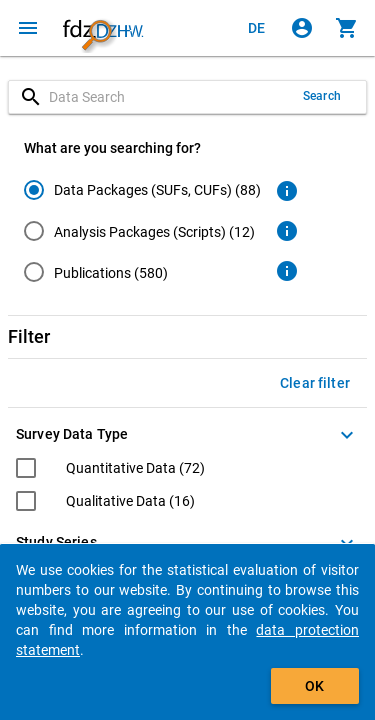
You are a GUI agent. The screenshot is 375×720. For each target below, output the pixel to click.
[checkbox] (110, 470)
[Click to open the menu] (28, 28)
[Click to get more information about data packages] (287, 191)
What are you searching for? (112, 148)
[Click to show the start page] (103, 28)
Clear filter (315, 383)
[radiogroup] (142, 235)
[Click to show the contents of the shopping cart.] (347, 28)
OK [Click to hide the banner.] (314, 686)
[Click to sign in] (302, 28)
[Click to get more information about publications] (287, 271)
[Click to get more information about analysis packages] (287, 231)
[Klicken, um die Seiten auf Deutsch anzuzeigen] (257, 28)
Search (322, 96)
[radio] (142, 189)
